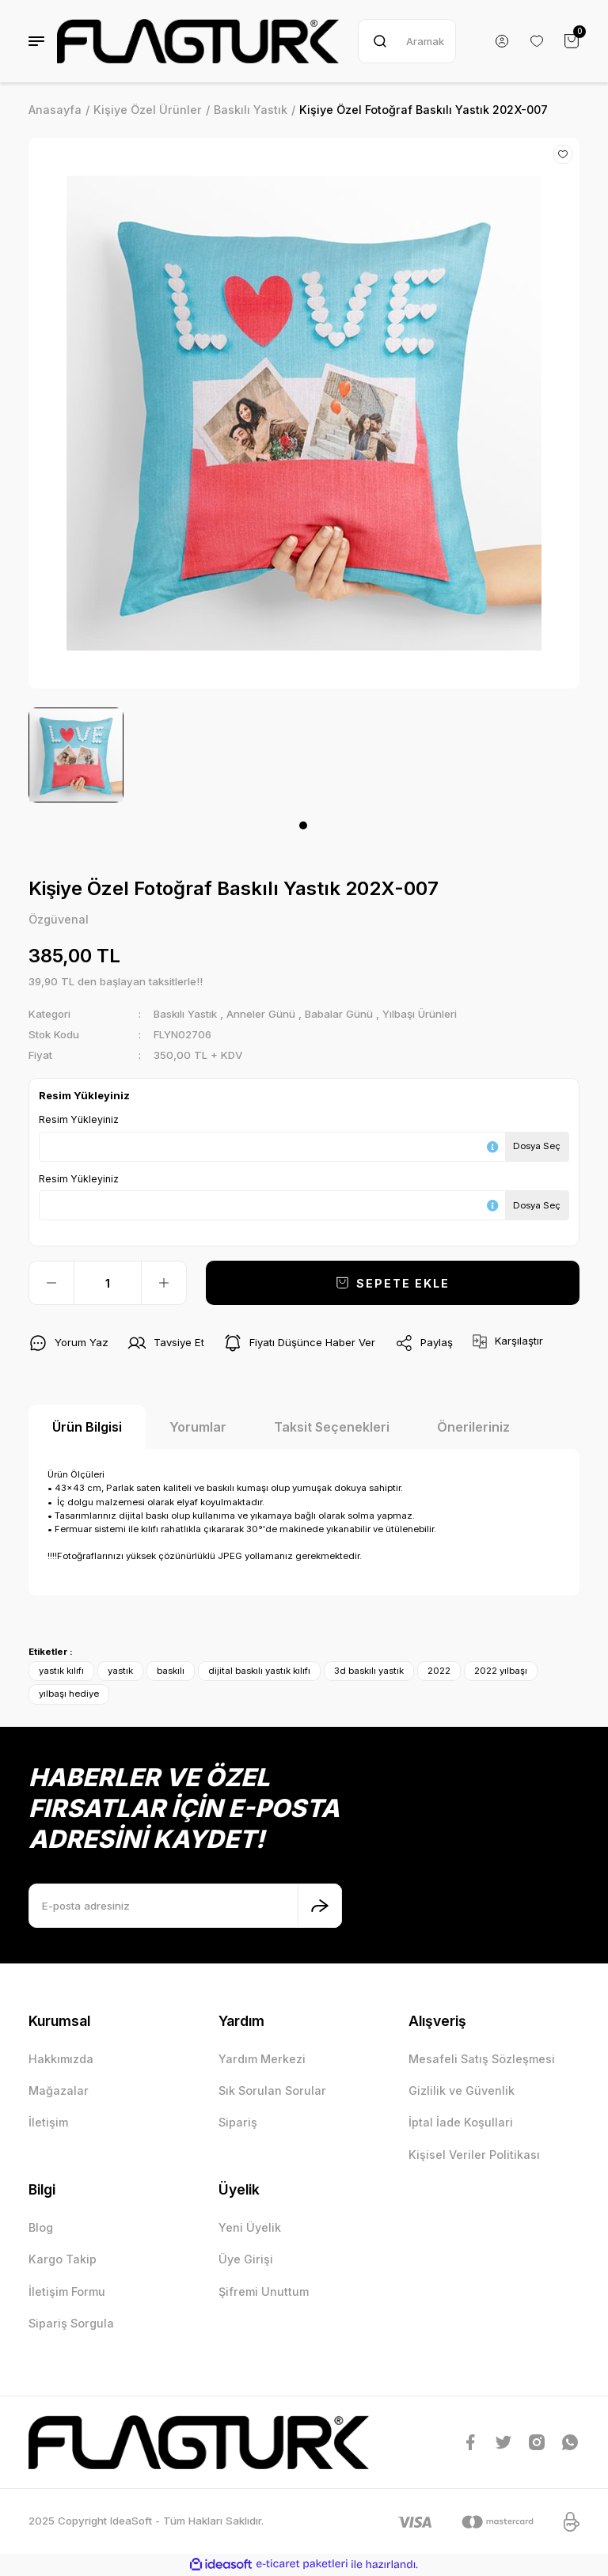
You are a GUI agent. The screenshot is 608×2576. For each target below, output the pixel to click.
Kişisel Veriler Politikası (474, 2154)
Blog (40, 2227)
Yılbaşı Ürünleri (421, 1013)
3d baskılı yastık (369, 1670)
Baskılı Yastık (186, 1013)
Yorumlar (197, 1427)
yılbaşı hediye (69, 1694)
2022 (439, 1670)
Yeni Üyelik (249, 2227)
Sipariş (237, 2123)
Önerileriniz (473, 1427)
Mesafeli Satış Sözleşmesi (481, 2059)
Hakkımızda (60, 2059)
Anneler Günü (261, 1013)
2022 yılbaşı (500, 1670)
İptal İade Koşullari (460, 2123)
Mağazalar (58, 2090)
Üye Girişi (245, 2259)
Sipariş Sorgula (71, 2323)
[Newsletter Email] (185, 1906)
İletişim (48, 2123)
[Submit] (320, 1906)
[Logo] (198, 41)
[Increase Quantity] (164, 1282)
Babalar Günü (340, 1013)
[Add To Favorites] (562, 154)
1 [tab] (303, 825)
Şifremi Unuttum (263, 2291)
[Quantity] (108, 1282)
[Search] (407, 41)
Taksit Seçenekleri (332, 1427)
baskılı (170, 1670)
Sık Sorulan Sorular (272, 2090)
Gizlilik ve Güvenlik (461, 2090)
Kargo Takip (62, 2259)
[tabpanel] (76, 755)
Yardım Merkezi (262, 2059)
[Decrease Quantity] (51, 1282)
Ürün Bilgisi (87, 1427)
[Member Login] (502, 41)
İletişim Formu (66, 2291)
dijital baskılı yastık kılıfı (259, 1670)
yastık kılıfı (61, 1670)
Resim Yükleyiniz (79, 1119)
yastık (120, 1670)
